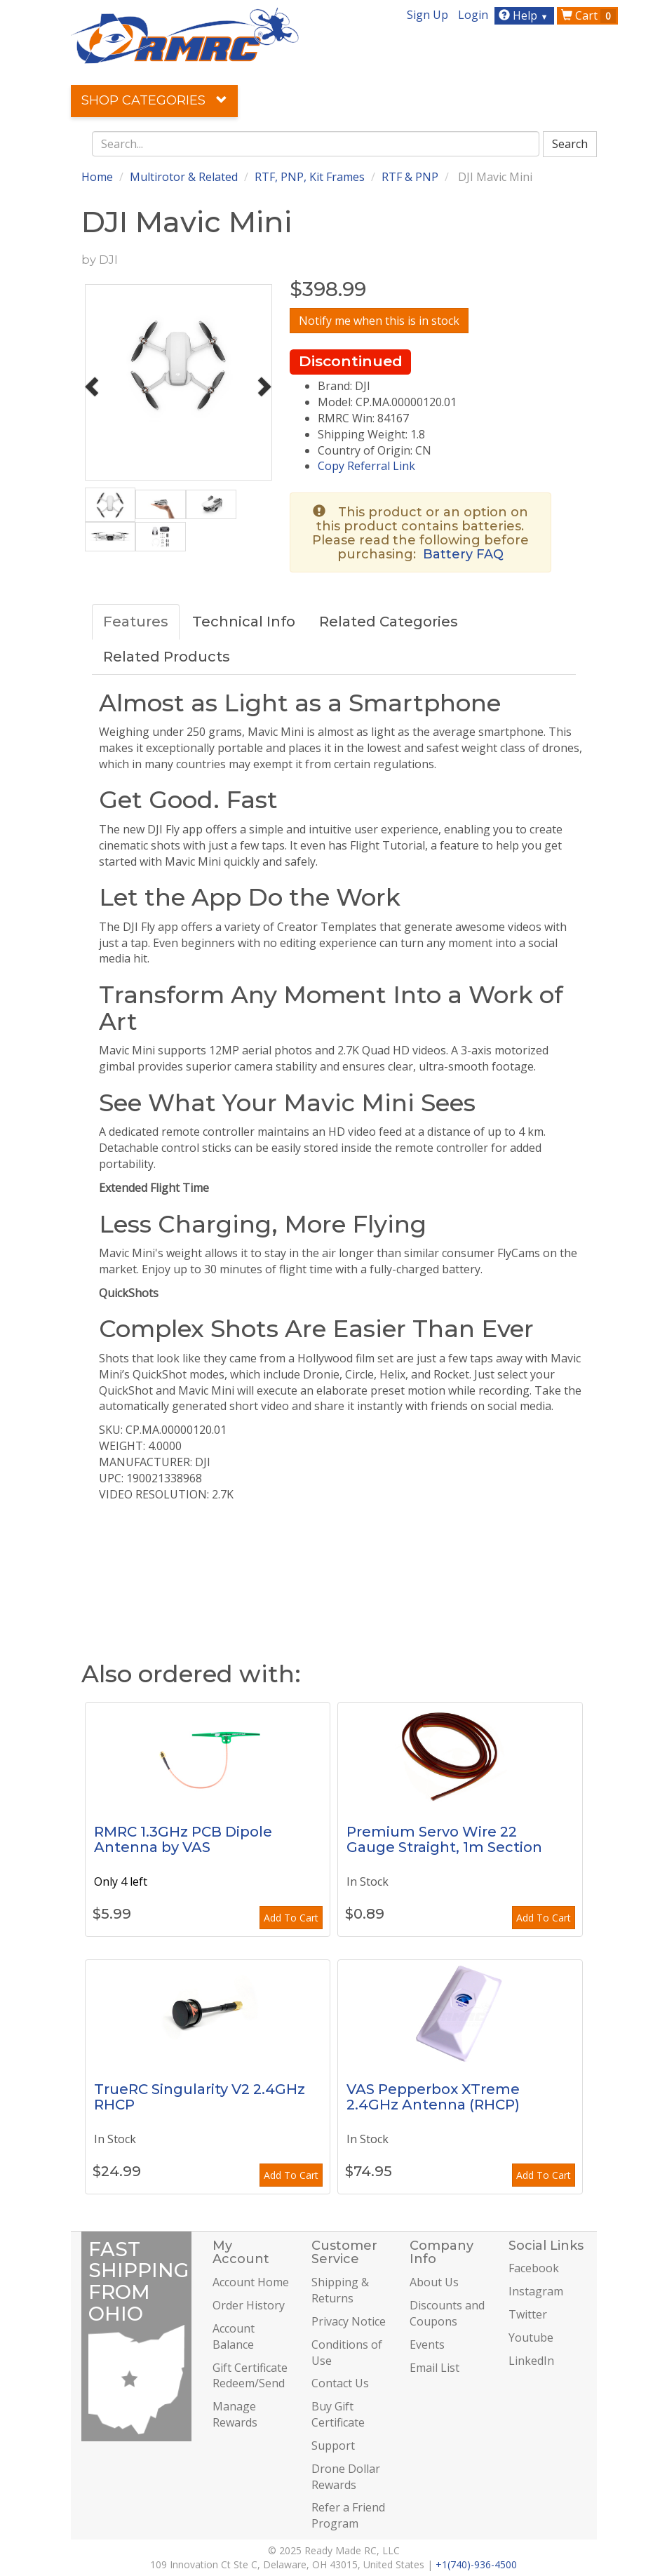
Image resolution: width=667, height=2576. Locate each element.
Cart (588, 15)
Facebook (533, 2268)
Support (333, 2445)
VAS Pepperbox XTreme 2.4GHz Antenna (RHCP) (433, 2097)
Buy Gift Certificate (338, 2414)
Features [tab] (135, 621)
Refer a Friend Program (348, 2515)
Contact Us (340, 2383)
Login (473, 14)
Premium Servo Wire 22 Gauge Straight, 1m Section (444, 1839)
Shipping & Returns (340, 2290)
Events (427, 2344)
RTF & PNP (410, 177)
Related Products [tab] (166, 656)
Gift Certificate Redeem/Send (250, 2375)
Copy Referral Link (366, 466)
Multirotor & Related (184, 177)
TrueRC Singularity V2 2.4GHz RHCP (199, 2097)
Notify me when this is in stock (379, 320)
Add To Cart (291, 1917)
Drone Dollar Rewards (345, 2477)
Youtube (530, 2337)
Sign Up (427, 14)
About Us (434, 2282)
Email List (434, 2367)
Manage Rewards (235, 2414)
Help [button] (525, 15)
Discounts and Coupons (447, 2313)
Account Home (251, 2282)
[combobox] (315, 143)
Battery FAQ (463, 554)
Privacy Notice (348, 2321)
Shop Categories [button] (154, 100)
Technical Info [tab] (243, 621)
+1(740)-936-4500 (476, 2564)
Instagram (535, 2291)
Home (97, 177)
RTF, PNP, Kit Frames (310, 177)
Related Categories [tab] (388, 621)
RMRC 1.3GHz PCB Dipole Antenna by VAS (183, 1839)
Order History (249, 2305)
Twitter (527, 2314)
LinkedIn (531, 2360)
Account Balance (234, 2336)
